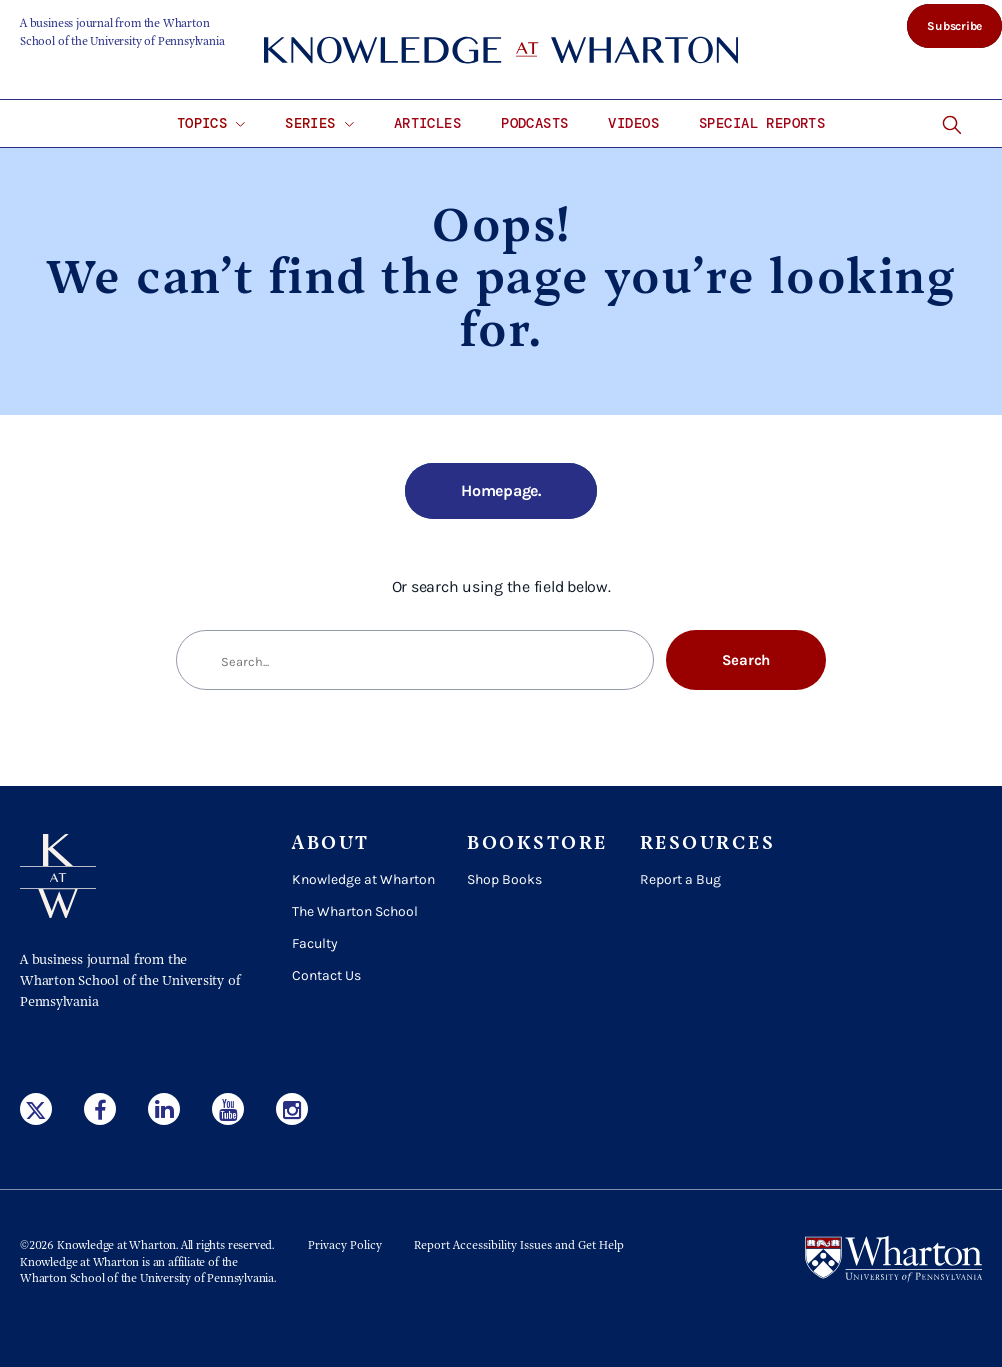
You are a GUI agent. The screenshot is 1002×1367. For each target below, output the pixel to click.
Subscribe (954, 26)
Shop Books (504, 879)
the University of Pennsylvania (197, 1279)
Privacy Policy (345, 1246)
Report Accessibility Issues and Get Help (519, 1246)
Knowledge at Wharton (363, 879)
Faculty (315, 943)
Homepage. (501, 490)
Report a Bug (680, 879)
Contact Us (326, 975)
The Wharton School (355, 911)
